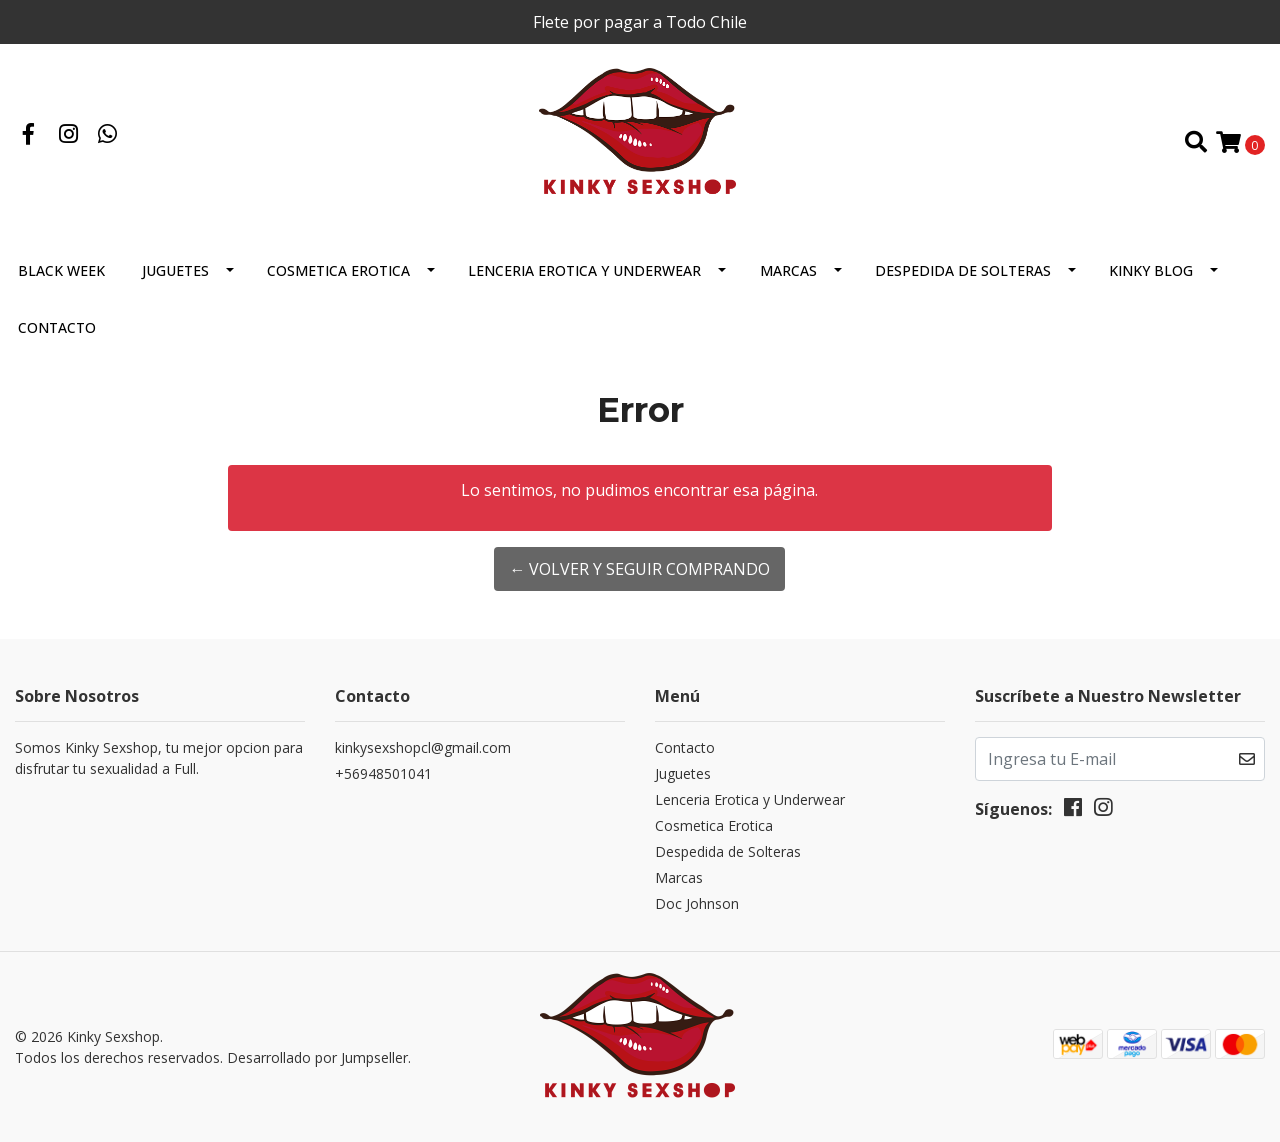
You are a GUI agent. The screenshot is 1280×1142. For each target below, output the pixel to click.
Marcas (788, 270)
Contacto (57, 327)
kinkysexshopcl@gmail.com (423, 747)
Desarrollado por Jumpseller (317, 1057)
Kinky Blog (1151, 270)
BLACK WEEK (61, 270)
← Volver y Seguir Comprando (639, 569)
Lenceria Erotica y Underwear (584, 270)
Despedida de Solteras (963, 270)
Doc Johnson (697, 903)
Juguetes (175, 270)
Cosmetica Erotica (338, 270)
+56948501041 (383, 773)
